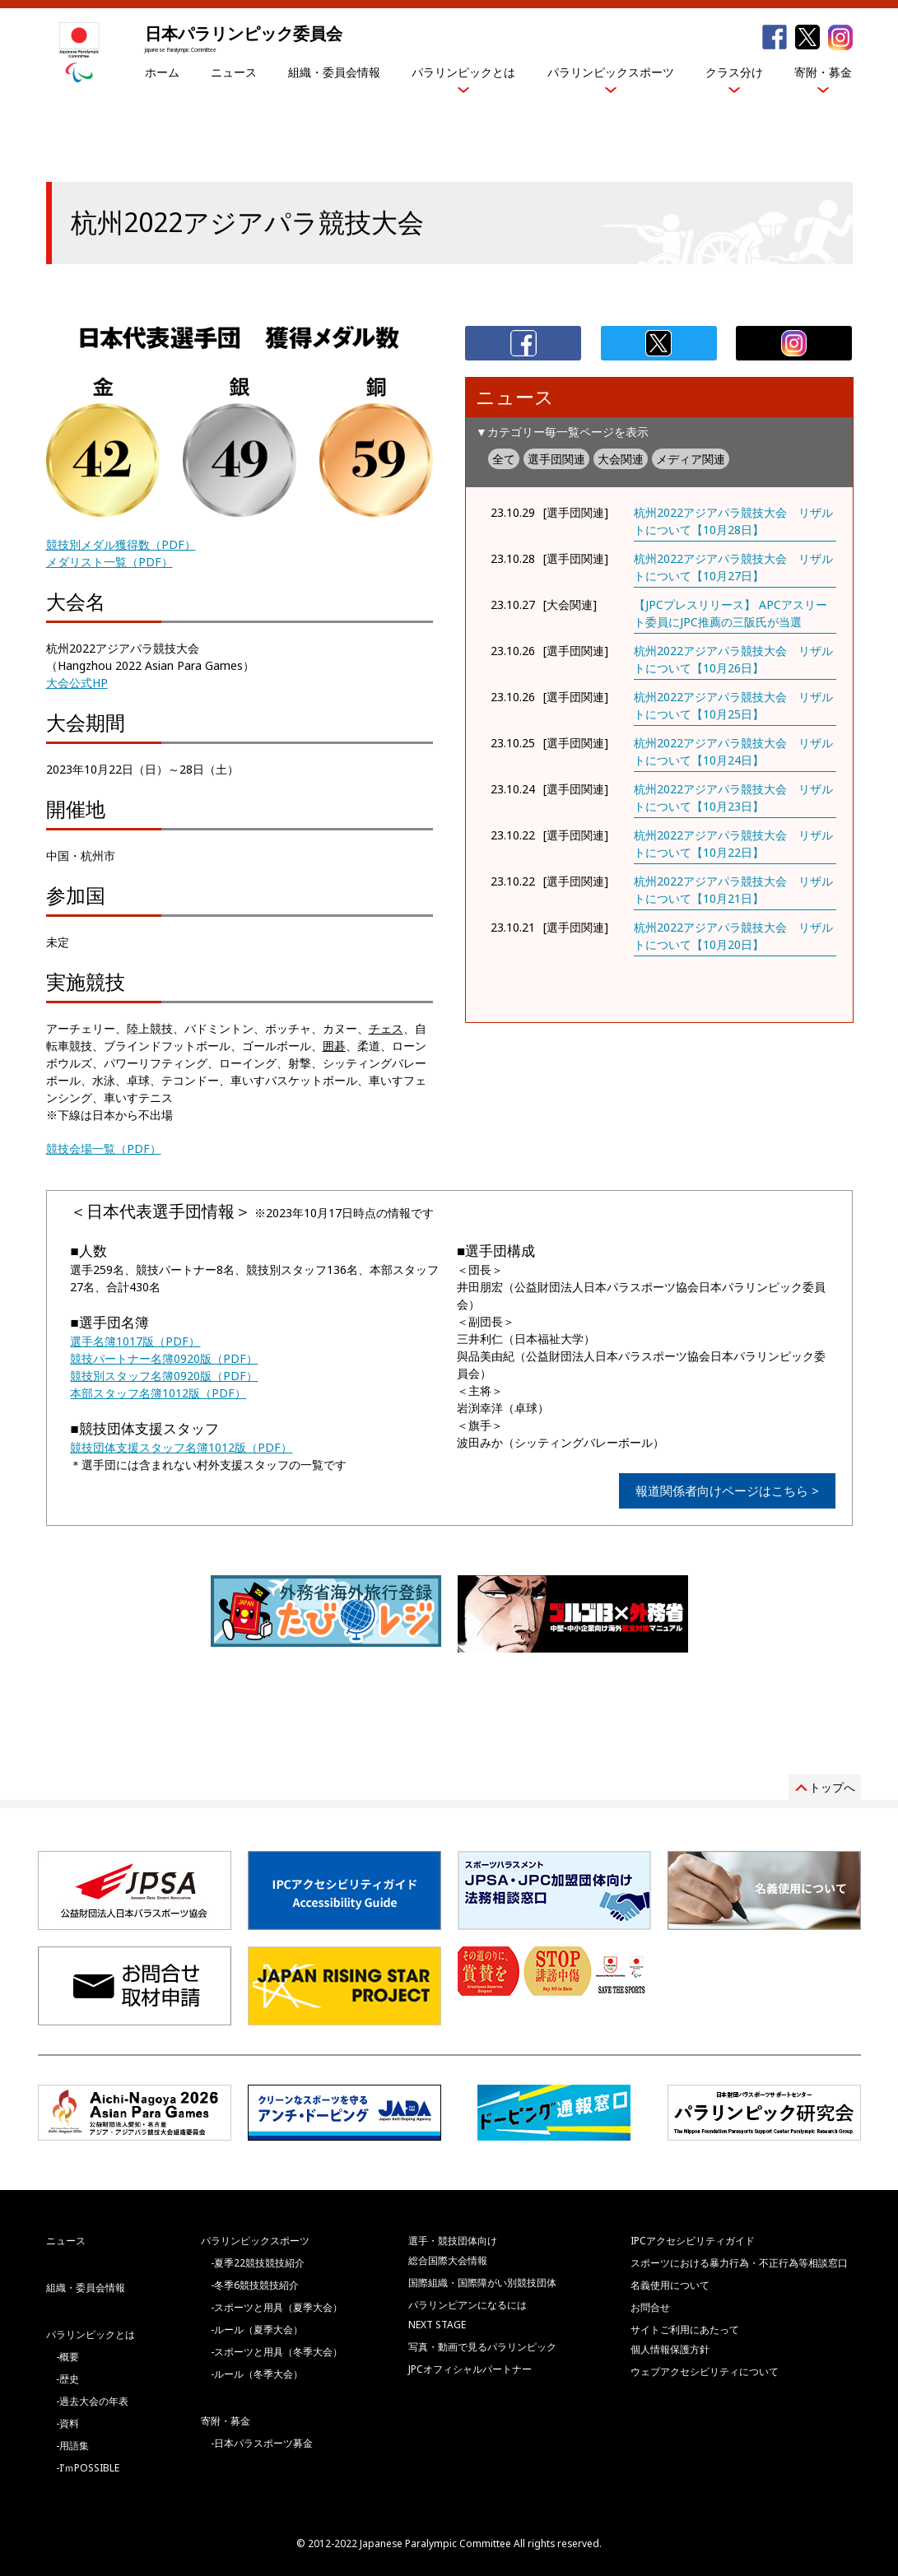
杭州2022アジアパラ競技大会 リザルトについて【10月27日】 (733, 567)
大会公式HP (77, 682)
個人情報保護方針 (670, 2349)
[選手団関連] (575, 512)
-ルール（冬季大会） (257, 2374)
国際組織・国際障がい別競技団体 (482, 2283)
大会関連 (621, 459)
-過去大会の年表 (92, 2401)
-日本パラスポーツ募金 (262, 2443)
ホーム (162, 72)
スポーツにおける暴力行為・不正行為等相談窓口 (739, 2263)
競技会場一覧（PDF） (103, 1148)
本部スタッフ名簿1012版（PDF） (158, 1393)
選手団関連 (556, 459)
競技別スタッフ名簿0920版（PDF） (164, 1375)
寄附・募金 (823, 72)
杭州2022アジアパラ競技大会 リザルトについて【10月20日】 (733, 935)
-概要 (67, 2357)
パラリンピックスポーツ (610, 72)
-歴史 (67, 2379)
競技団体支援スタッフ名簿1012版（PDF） (181, 1447)
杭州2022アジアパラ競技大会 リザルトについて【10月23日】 (733, 797)
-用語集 (72, 2446)
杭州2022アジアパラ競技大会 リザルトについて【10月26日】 (733, 659)
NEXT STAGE (437, 2325)
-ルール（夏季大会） (257, 2330)
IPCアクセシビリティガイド (692, 2241)
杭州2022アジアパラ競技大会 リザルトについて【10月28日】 (733, 521)
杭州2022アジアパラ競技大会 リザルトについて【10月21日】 (733, 889)
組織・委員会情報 (334, 72)
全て (503, 459)
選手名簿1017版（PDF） (135, 1341)
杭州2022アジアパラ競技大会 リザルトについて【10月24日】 (733, 751)
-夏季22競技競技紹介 (258, 2263)
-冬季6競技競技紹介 (255, 2285)
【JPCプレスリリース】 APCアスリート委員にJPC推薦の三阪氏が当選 (730, 613)
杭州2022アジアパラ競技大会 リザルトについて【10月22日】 (733, 843)
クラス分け (734, 72)
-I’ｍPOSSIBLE (87, 2468)
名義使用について (670, 2285)
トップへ (832, 1787)
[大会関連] (570, 604)
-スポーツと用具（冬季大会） (276, 2352)
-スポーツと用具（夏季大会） (276, 2307)
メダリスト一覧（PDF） (109, 562)
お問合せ (650, 2307)
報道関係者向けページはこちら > (727, 1490)
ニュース (234, 72)
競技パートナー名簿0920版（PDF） (164, 1358)
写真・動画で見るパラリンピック (482, 2347)
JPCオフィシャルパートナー (470, 2369)
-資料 (67, 2423)
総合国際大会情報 (447, 2260)
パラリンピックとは (463, 72)
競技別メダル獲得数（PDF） (121, 544)
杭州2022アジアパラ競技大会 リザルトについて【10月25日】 (733, 705)
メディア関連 (690, 459)
